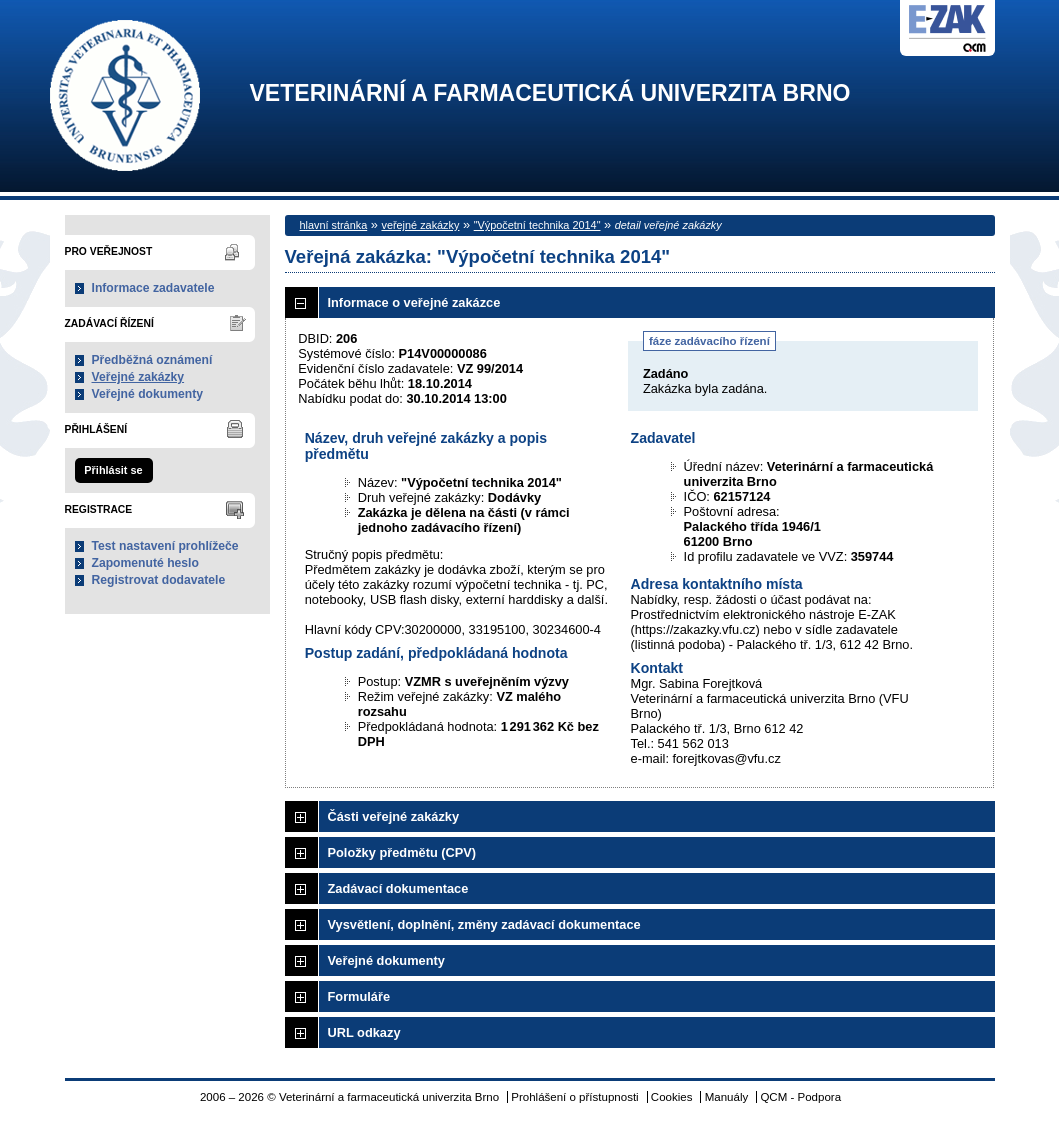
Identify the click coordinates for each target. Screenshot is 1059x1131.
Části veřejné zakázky (394, 816)
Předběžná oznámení (152, 360)
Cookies (672, 1097)
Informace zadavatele (153, 288)
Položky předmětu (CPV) (402, 852)
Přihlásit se (113, 470)
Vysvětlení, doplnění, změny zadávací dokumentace (484, 924)
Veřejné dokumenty (147, 394)
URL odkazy (364, 1032)
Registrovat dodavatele (159, 580)
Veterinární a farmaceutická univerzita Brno (550, 93)
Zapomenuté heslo (145, 563)
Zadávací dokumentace (398, 888)
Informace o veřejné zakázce (414, 302)
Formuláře (359, 996)
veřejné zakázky (420, 225)
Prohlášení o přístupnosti (574, 1097)
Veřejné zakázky (138, 377)
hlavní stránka (334, 225)
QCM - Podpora (800, 1097)
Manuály (727, 1097)
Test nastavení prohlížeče (165, 546)
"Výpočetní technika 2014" (537, 225)
